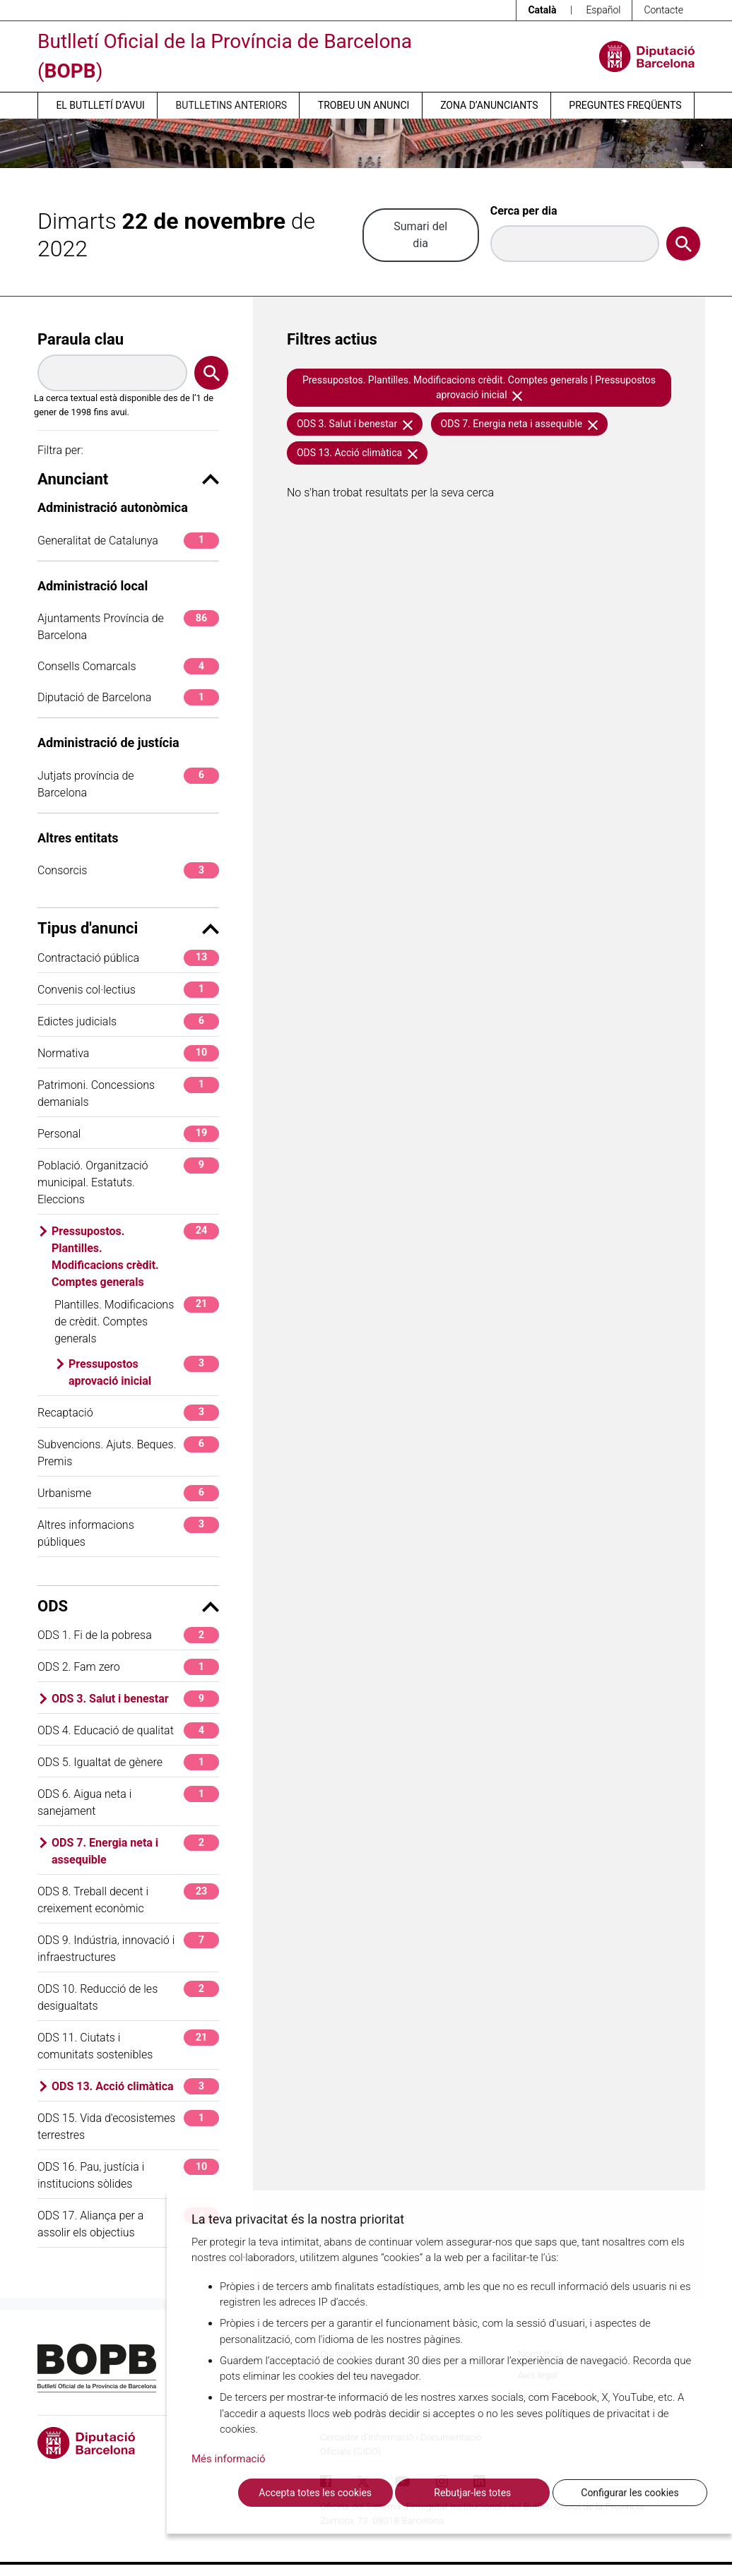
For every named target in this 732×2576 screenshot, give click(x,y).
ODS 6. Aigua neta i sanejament (128, 1802)
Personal (128, 1134)
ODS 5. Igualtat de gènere (128, 1762)
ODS (128, 1606)
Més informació (228, 2458)
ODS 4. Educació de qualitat (128, 1730)
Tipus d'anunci (128, 928)
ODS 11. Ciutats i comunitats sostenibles (128, 2045)
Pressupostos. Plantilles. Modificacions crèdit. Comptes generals (135, 1256)
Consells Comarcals (128, 666)
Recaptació (128, 1413)
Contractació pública (128, 958)
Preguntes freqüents (625, 105)
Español (603, 10)
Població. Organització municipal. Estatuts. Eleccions (128, 1181)
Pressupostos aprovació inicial (144, 1372)
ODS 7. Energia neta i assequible (135, 1850)
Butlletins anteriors (232, 105)
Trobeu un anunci (364, 105)
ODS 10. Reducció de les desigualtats (128, 1996)
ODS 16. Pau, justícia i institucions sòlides (128, 2174)
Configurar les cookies (629, 2492)
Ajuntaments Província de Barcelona (128, 626)
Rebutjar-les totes (472, 2492)
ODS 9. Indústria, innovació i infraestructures (128, 1948)
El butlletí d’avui (100, 105)
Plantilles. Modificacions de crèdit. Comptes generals (136, 1320)
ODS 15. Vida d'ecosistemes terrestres (128, 2126)
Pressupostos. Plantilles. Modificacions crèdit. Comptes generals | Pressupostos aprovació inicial (479, 387)
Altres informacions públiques (128, 1533)
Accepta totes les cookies (315, 2492)
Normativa (128, 1053)
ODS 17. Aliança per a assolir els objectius (128, 2223)
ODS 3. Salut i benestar (135, 1698)
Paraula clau (80, 339)
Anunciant (128, 479)
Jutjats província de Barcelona (128, 783)
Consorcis (128, 870)
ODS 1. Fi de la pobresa (128, 1635)
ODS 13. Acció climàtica (135, 2086)
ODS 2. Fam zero (128, 1667)
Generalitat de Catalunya (128, 540)
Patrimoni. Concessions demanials (128, 1093)
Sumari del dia (420, 235)
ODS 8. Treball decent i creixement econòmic (128, 1899)
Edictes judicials (128, 1021)
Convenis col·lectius (128, 990)
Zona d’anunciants (489, 105)
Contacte (663, 10)
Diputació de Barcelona (128, 697)
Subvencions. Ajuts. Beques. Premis (128, 1452)
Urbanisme (128, 1493)
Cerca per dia (523, 210)
